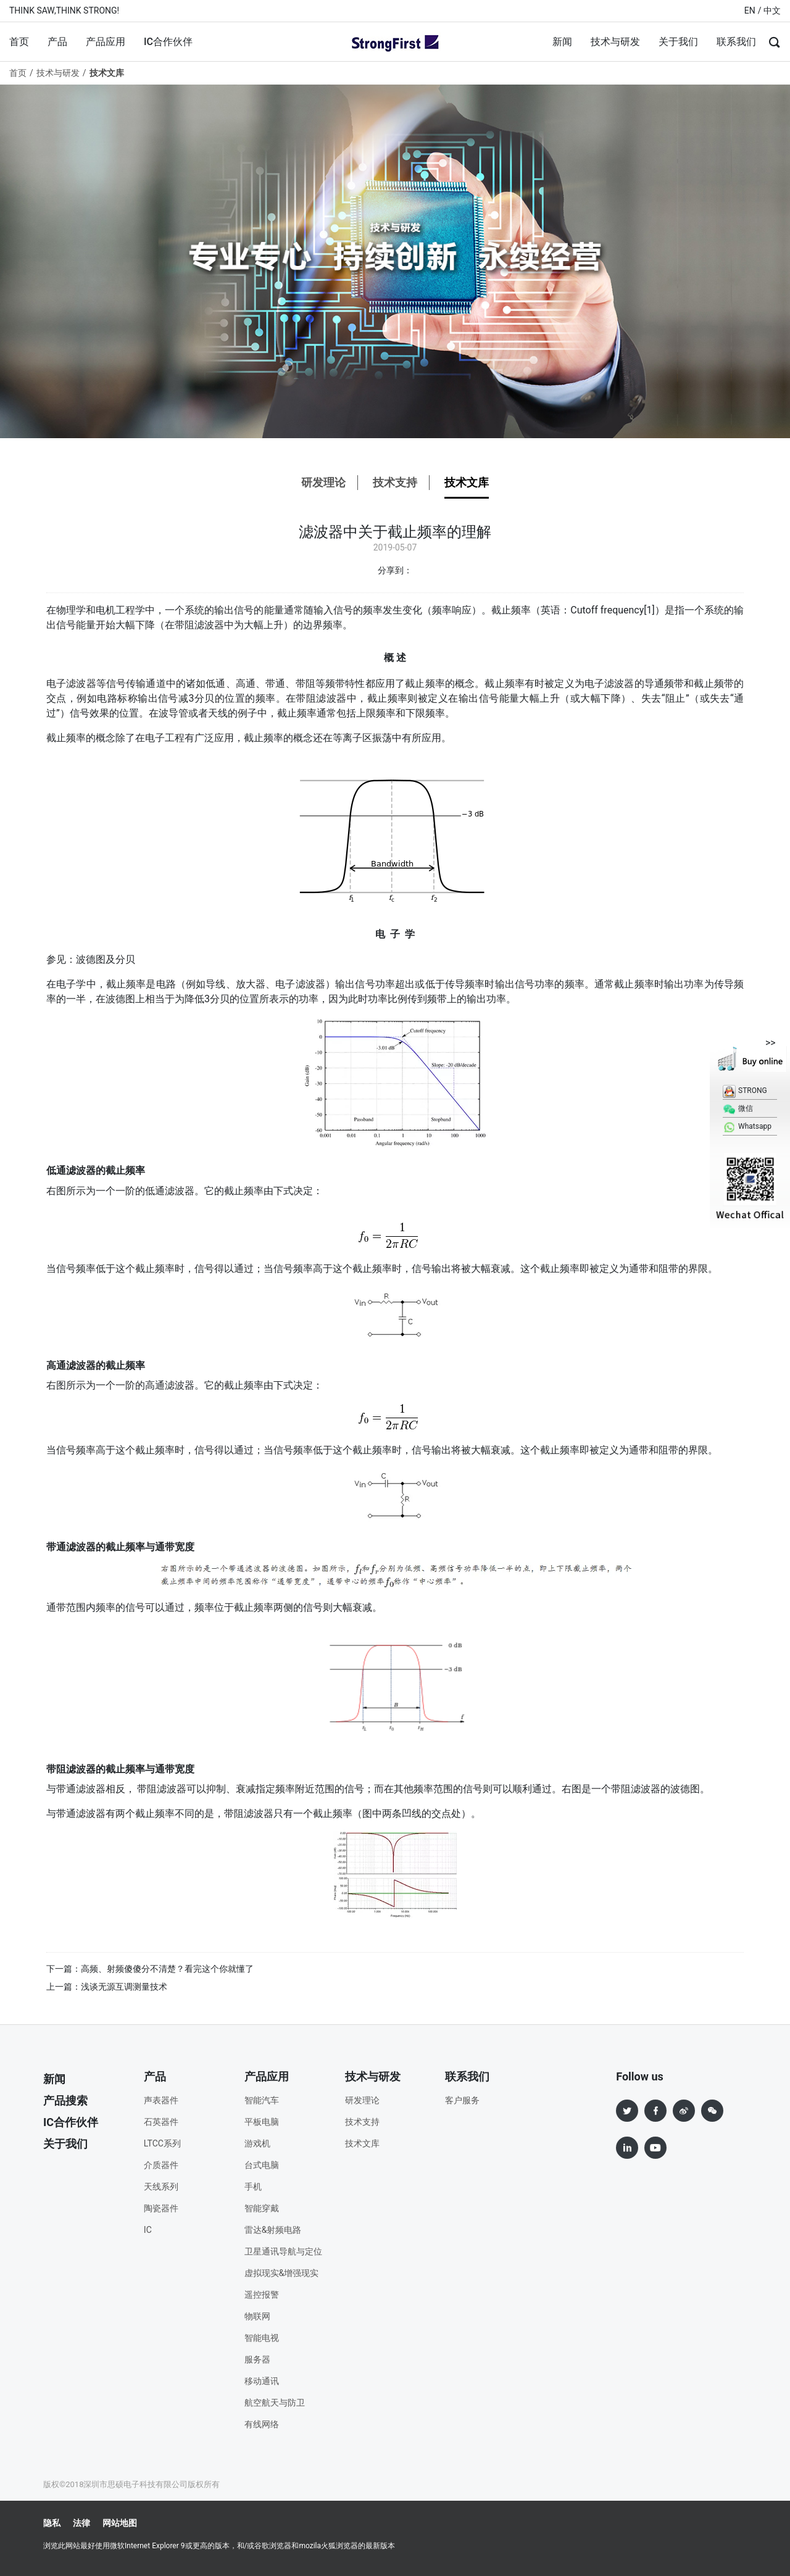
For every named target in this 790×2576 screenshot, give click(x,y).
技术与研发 (615, 42)
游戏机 (257, 2143)
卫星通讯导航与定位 (283, 2251)
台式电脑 (261, 2165)
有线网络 (261, 2424)
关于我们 (678, 42)
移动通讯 (261, 2381)
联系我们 (736, 42)
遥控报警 (261, 2295)
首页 (19, 42)
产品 (57, 42)
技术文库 (466, 482)
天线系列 (161, 2187)
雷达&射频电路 (273, 2230)
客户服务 (462, 2100)
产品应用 (105, 42)
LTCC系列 (162, 2143)
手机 (253, 2187)
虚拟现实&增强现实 (281, 2273)
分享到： (395, 570)
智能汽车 (261, 2100)
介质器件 (161, 2165)
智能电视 (261, 2338)
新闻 (562, 42)
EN (749, 10)
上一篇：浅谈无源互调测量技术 (106, 1987)
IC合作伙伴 (168, 42)
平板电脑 (261, 2122)
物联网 (257, 2316)
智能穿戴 (261, 2208)
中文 (772, 10)
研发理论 (323, 482)
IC (148, 2230)
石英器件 (161, 2122)
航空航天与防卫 (274, 2403)
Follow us (639, 2076)
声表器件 (161, 2100)
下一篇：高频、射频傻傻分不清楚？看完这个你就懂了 (150, 1969)
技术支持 (395, 482)
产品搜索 (65, 2100)
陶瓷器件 (161, 2208)
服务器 (257, 2359)
